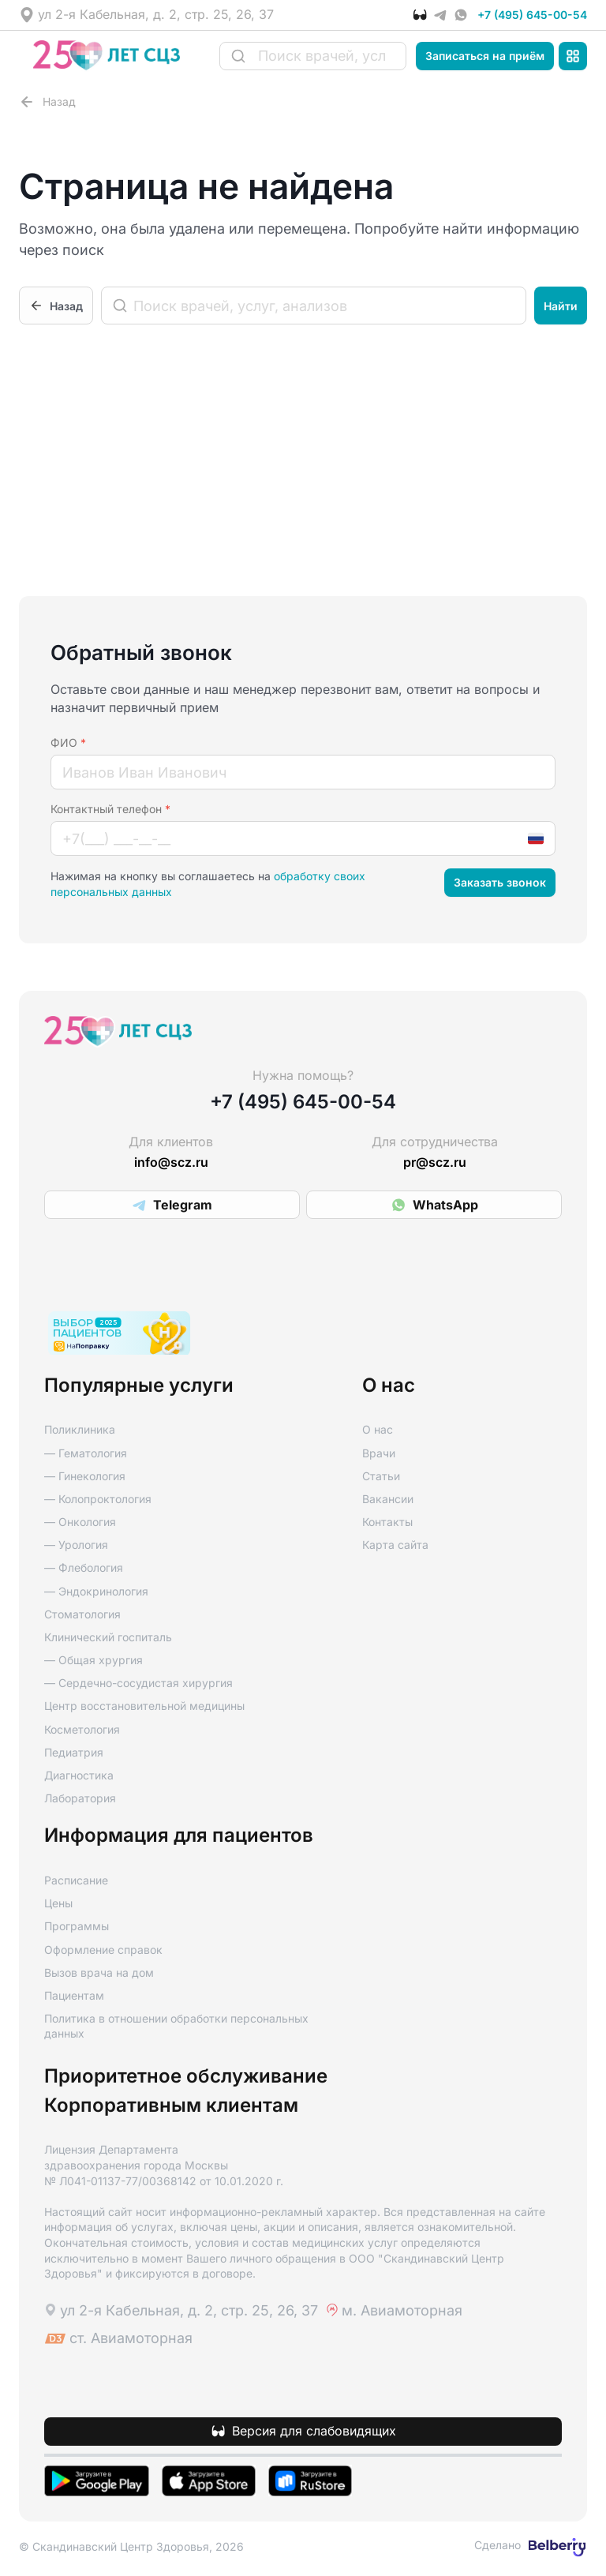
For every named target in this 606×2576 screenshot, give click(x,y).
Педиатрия (73, 1752)
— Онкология (80, 1521)
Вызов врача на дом (99, 1972)
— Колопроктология (98, 1498)
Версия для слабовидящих (314, 2431)
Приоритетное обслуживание (185, 2076)
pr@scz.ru (434, 1162)
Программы (76, 1926)
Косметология (82, 1729)
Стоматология (82, 1614)
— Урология (76, 1544)
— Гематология (85, 1453)
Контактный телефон (110, 809)
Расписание (76, 1880)
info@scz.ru (171, 1162)
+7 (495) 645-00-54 (532, 14)
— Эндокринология (96, 1591)
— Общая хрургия (93, 1660)
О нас (377, 1429)
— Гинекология (84, 1476)
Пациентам (74, 1995)
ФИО (68, 742)
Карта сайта (395, 1544)
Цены (58, 1903)
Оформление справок (103, 1949)
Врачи (378, 1453)
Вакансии (387, 1498)
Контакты (387, 1521)
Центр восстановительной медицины (144, 1705)
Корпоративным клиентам (171, 2105)
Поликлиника (79, 1429)
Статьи (381, 1476)
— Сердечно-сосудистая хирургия (138, 1682)
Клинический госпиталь (108, 1637)
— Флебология (83, 1567)
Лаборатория (80, 1798)
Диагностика (79, 1775)
